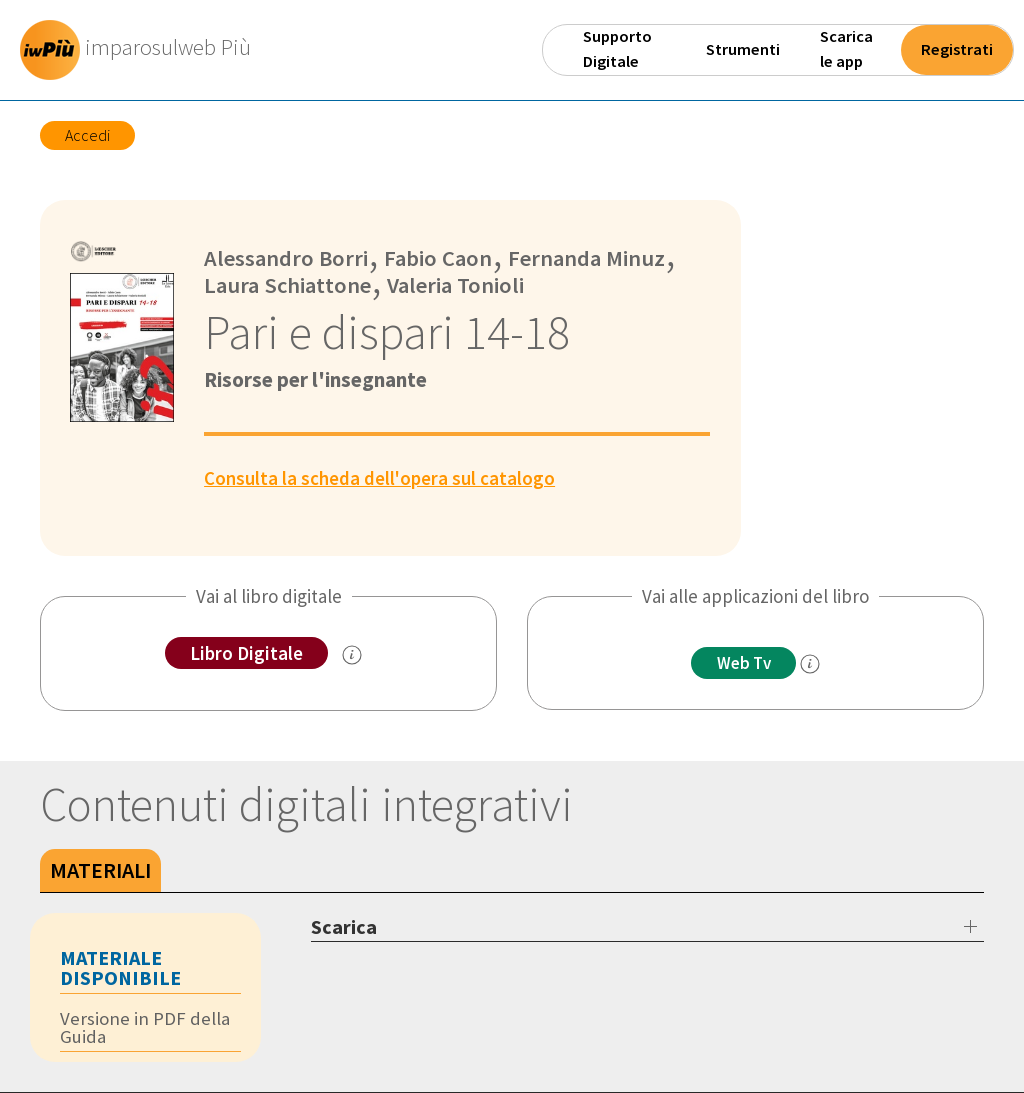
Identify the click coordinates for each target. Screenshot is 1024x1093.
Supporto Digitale (617, 49)
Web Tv (744, 663)
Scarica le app (846, 49)
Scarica (344, 926)
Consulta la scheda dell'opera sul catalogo (380, 478)
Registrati (957, 49)
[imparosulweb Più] (141, 50)
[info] (811, 664)
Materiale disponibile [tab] (120, 967)
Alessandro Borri (287, 258)
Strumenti (743, 49)
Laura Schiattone (288, 285)
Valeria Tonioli (455, 285)
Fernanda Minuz (586, 258)
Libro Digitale (246, 653)
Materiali (100, 870)
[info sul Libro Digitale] (352, 655)
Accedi (87, 135)
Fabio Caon (437, 258)
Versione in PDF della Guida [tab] (145, 1027)
